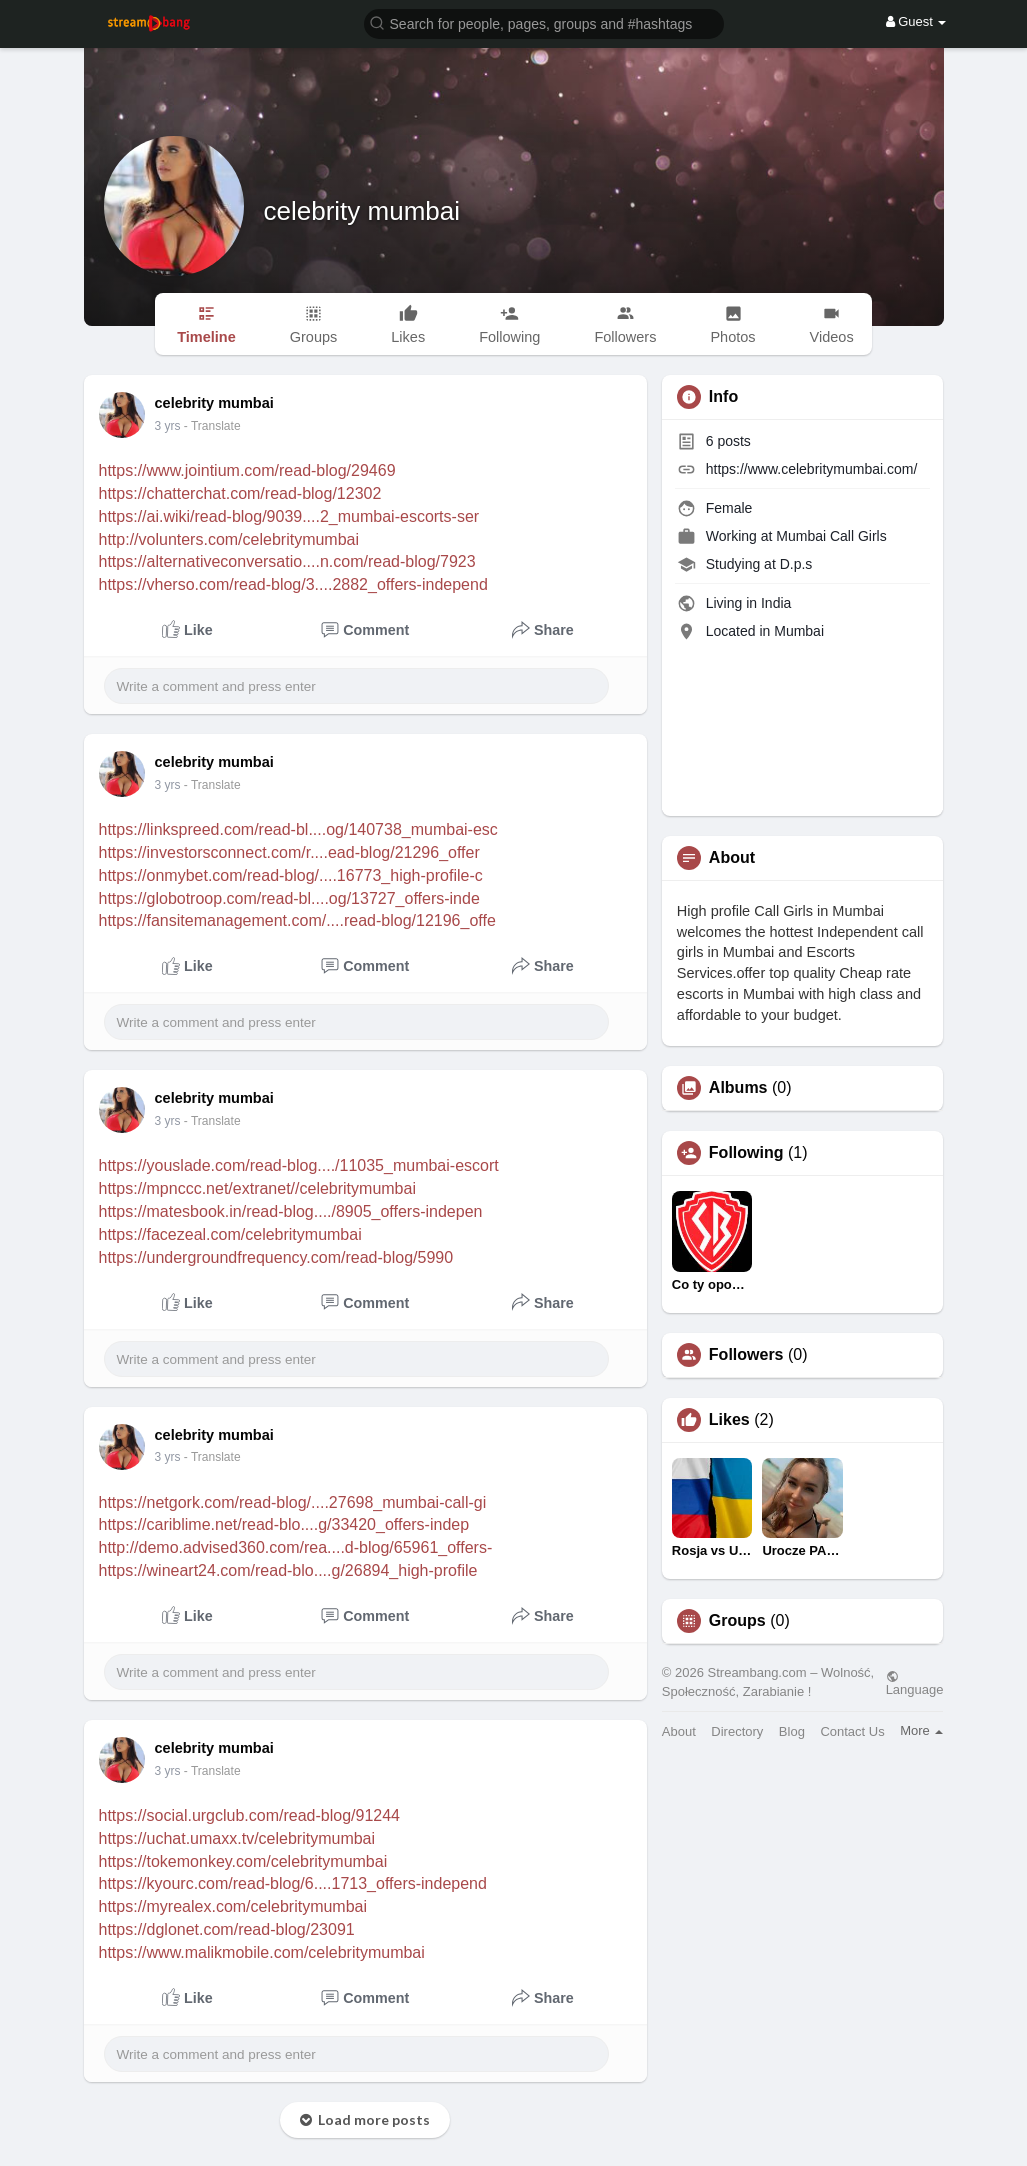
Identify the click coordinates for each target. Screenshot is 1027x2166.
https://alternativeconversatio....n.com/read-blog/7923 (287, 561)
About (679, 1731)
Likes (729, 1420)
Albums (738, 1088)
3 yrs (168, 426)
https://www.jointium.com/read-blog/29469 (247, 470)
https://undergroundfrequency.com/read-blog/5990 (276, 1257)
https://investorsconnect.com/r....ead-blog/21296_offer (289, 852)
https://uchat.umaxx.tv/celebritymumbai (237, 1838)
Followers (746, 1355)
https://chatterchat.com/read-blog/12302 (240, 493)
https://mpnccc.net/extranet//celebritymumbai (257, 1188)
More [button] (921, 1730)
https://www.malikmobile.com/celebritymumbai (262, 1952)
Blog (792, 1731)
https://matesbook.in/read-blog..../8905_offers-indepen (291, 1211)
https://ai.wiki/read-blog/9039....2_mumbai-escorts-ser (289, 516)
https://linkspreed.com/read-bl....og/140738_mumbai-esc (298, 829)
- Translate (212, 426)
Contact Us (852, 1731)
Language (915, 1683)
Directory (737, 1731)
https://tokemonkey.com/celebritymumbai (243, 1861)
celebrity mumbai (362, 211)
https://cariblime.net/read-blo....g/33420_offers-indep (284, 1524)
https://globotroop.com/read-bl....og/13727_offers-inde (289, 898)
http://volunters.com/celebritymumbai (229, 539)
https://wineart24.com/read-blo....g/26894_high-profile (288, 1570)
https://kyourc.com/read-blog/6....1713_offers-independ (293, 1883)
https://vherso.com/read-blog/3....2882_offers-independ (293, 584)
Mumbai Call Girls (831, 536)
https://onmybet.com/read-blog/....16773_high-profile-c (291, 875)
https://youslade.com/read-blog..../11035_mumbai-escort (299, 1165)
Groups (737, 1621)
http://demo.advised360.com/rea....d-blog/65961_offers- (296, 1547)
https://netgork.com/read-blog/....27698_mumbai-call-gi (293, 1502)
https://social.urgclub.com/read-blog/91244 (250, 1815)
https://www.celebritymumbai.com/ (812, 469)
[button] (544, 22)
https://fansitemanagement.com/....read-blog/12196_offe (297, 920)
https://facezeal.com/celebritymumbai (230, 1234)
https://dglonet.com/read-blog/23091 (227, 1929)
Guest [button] (916, 21)
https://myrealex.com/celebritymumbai (233, 1906)
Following (746, 1153)
